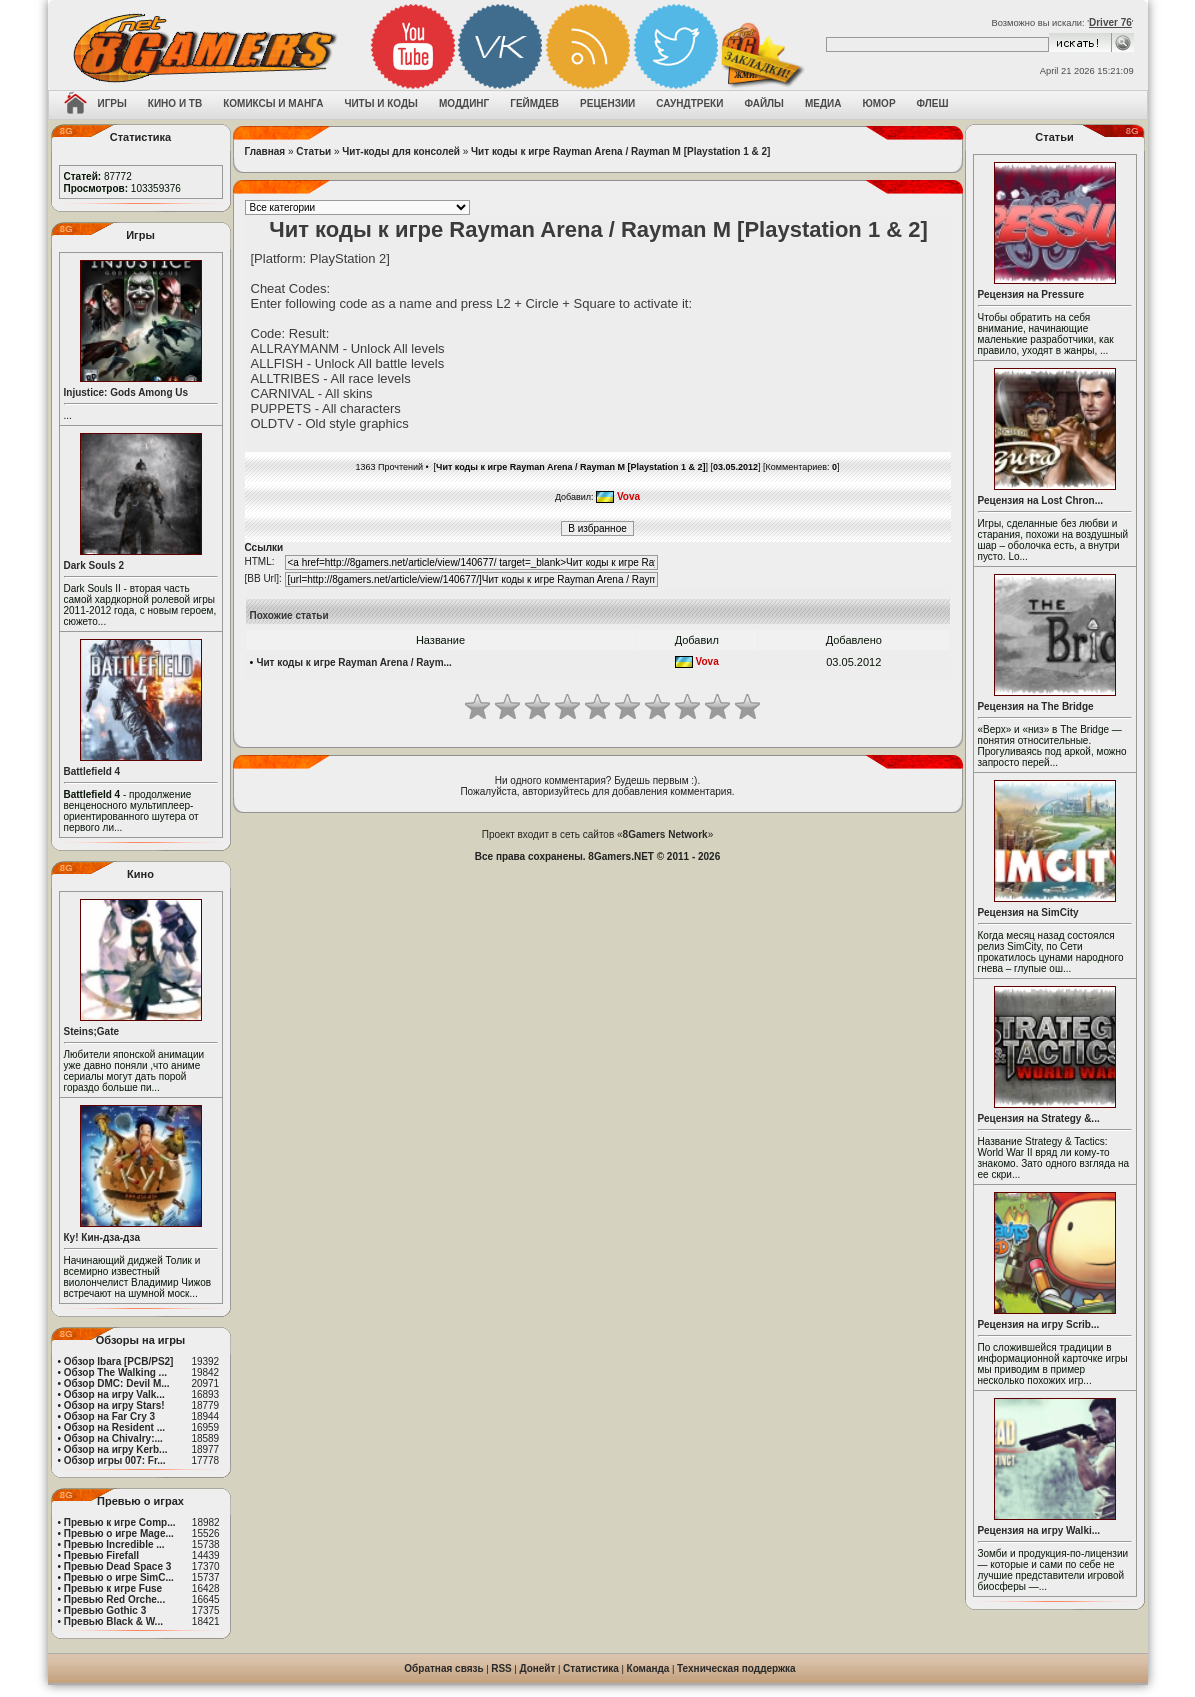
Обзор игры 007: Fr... (115, 1460)
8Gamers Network (665, 834)
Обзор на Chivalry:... (113, 1438)
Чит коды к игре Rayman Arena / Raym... (353, 662)
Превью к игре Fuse (113, 1588)
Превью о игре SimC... (119, 1577)
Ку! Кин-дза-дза (102, 1237)
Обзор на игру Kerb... (116, 1449)
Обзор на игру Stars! (114, 1405)
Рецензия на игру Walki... (1039, 1530)
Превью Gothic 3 (105, 1610)
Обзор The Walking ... (115, 1372)
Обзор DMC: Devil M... (117, 1383)
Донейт (537, 1668)
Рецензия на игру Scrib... (1039, 1324)
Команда (648, 1668)
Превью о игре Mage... (119, 1533)
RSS (501, 1668)
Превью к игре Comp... (120, 1522)
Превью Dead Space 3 (118, 1566)
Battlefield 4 (92, 771)
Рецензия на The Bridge (1036, 706)
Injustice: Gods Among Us (126, 392)
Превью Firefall (101, 1555)
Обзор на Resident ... (114, 1427)
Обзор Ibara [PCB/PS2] (119, 1361)
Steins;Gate (92, 1031)
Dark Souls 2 (94, 565)
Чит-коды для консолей (401, 151)
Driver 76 (1110, 22)
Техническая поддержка (736, 1668)
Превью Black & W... (113, 1621)
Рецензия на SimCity (1028, 912)
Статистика (591, 1668)
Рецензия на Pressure (1031, 294)
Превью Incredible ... (114, 1544)
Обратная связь (443, 1668)
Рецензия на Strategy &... (1039, 1118)
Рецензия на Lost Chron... (1041, 500)
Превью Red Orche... (114, 1599)
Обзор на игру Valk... (114, 1394)
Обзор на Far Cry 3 (109, 1416)
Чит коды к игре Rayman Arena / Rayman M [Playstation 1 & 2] (620, 151)
